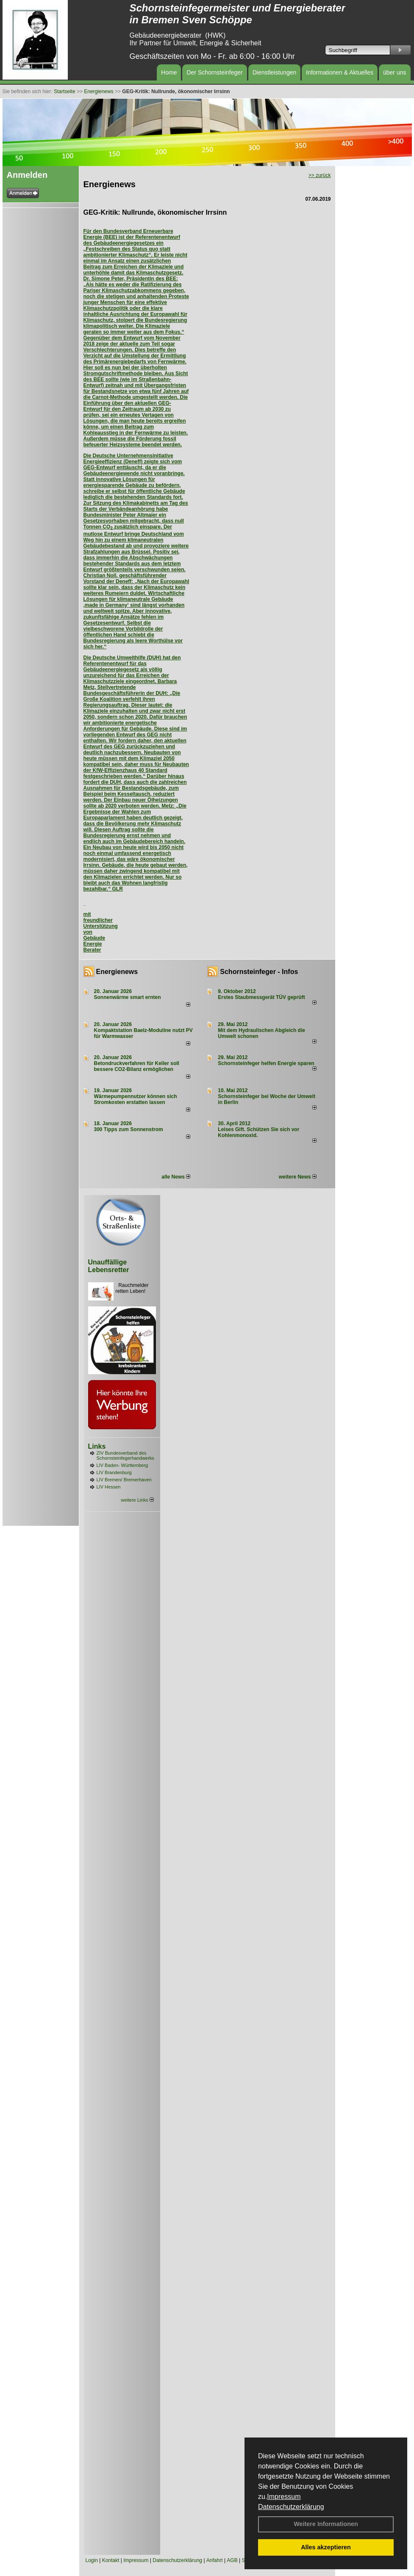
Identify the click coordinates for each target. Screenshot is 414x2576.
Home (169, 72)
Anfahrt (214, 2560)
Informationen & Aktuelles (339, 72)
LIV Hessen (109, 1486)
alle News (175, 1177)
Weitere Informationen (326, 2524)
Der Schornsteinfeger (214, 72)
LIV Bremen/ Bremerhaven (124, 1479)
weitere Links (137, 1499)
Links (97, 1446)
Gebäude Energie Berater (94, 944)
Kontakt (110, 2560)
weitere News (298, 1177)
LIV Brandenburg (114, 1472)
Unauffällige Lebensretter (108, 1266)
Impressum (283, 2496)
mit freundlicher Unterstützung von (100, 923)
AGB (232, 2560)
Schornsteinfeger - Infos (259, 971)
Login (92, 2560)
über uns (394, 72)
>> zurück (319, 175)
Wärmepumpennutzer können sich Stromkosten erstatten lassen (135, 1099)
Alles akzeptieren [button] (326, 2547)
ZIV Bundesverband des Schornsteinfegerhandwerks (125, 1455)
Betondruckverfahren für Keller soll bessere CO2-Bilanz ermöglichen (136, 1066)
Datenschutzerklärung (291, 2506)
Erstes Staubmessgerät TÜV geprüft (261, 997)
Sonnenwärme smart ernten (127, 997)
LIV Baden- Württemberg (122, 1465)
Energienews (117, 971)
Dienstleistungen (275, 72)
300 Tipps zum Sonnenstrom (128, 1129)
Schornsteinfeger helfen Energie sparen (266, 1063)
